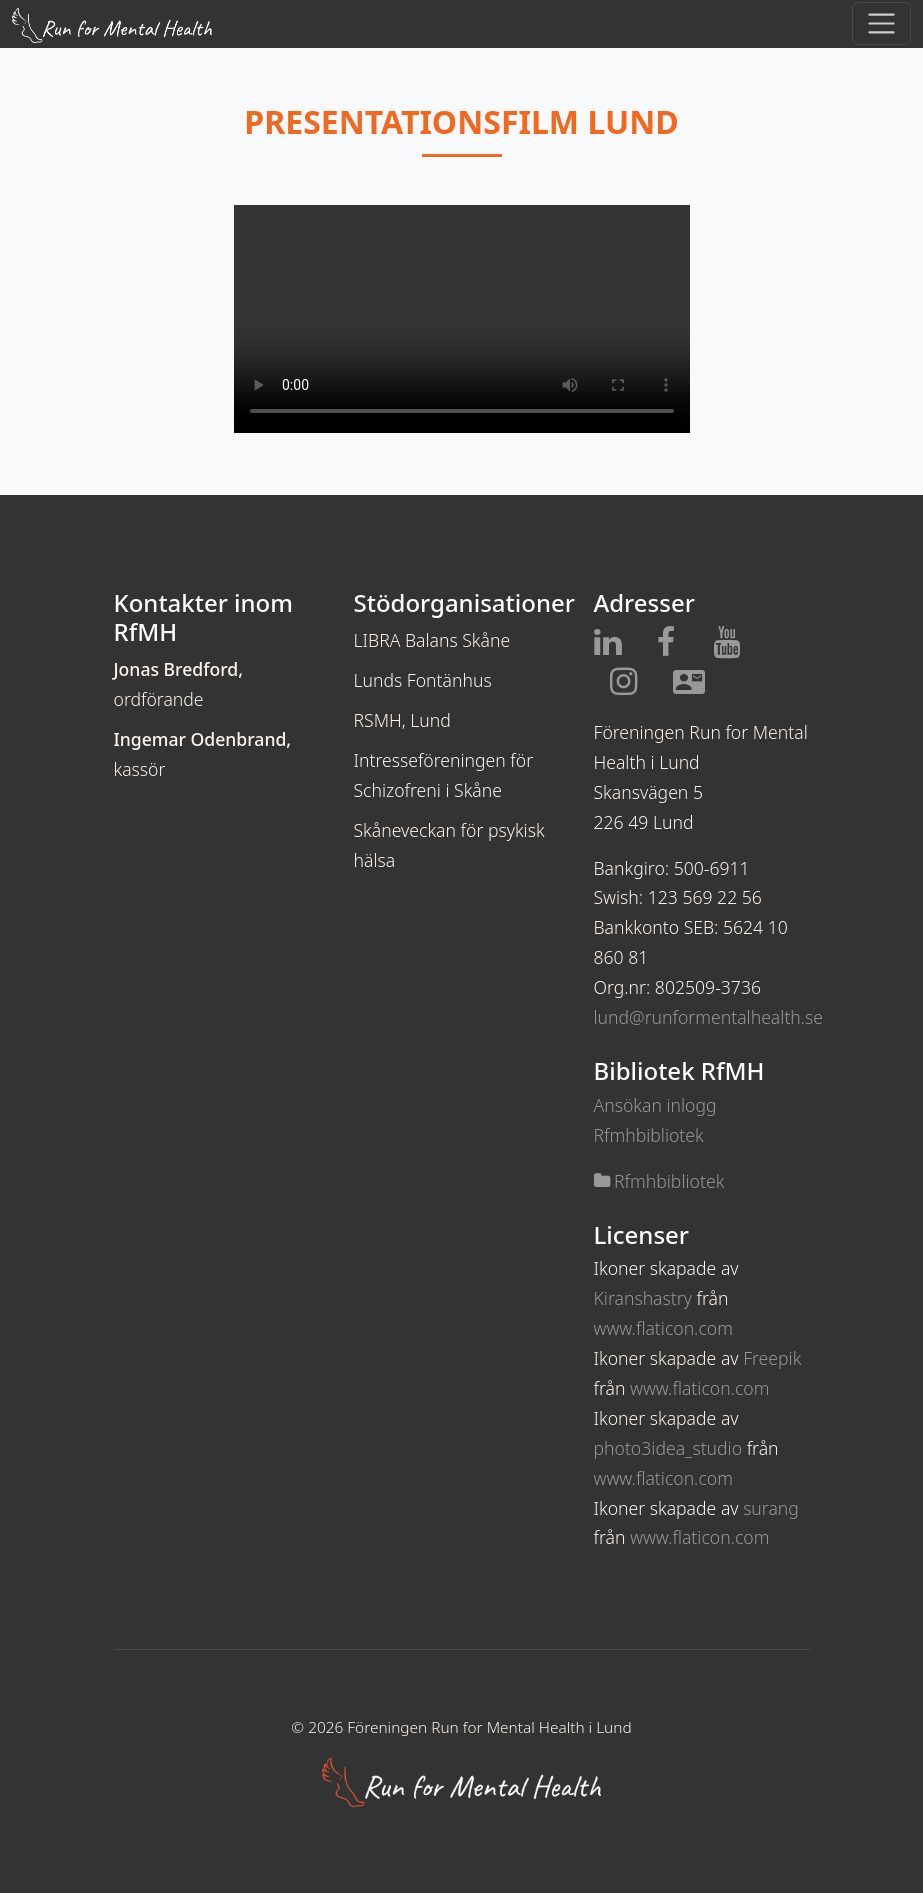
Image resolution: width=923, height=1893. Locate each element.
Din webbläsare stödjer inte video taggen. (462, 319)
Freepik (772, 1358)
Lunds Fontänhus (423, 680)
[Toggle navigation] (881, 23)
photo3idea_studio (668, 1448)
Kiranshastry (643, 1298)
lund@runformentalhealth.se (709, 1017)
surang (771, 1508)
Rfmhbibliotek (659, 1181)
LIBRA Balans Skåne (432, 640)
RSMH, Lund (402, 720)
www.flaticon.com (663, 1328)
